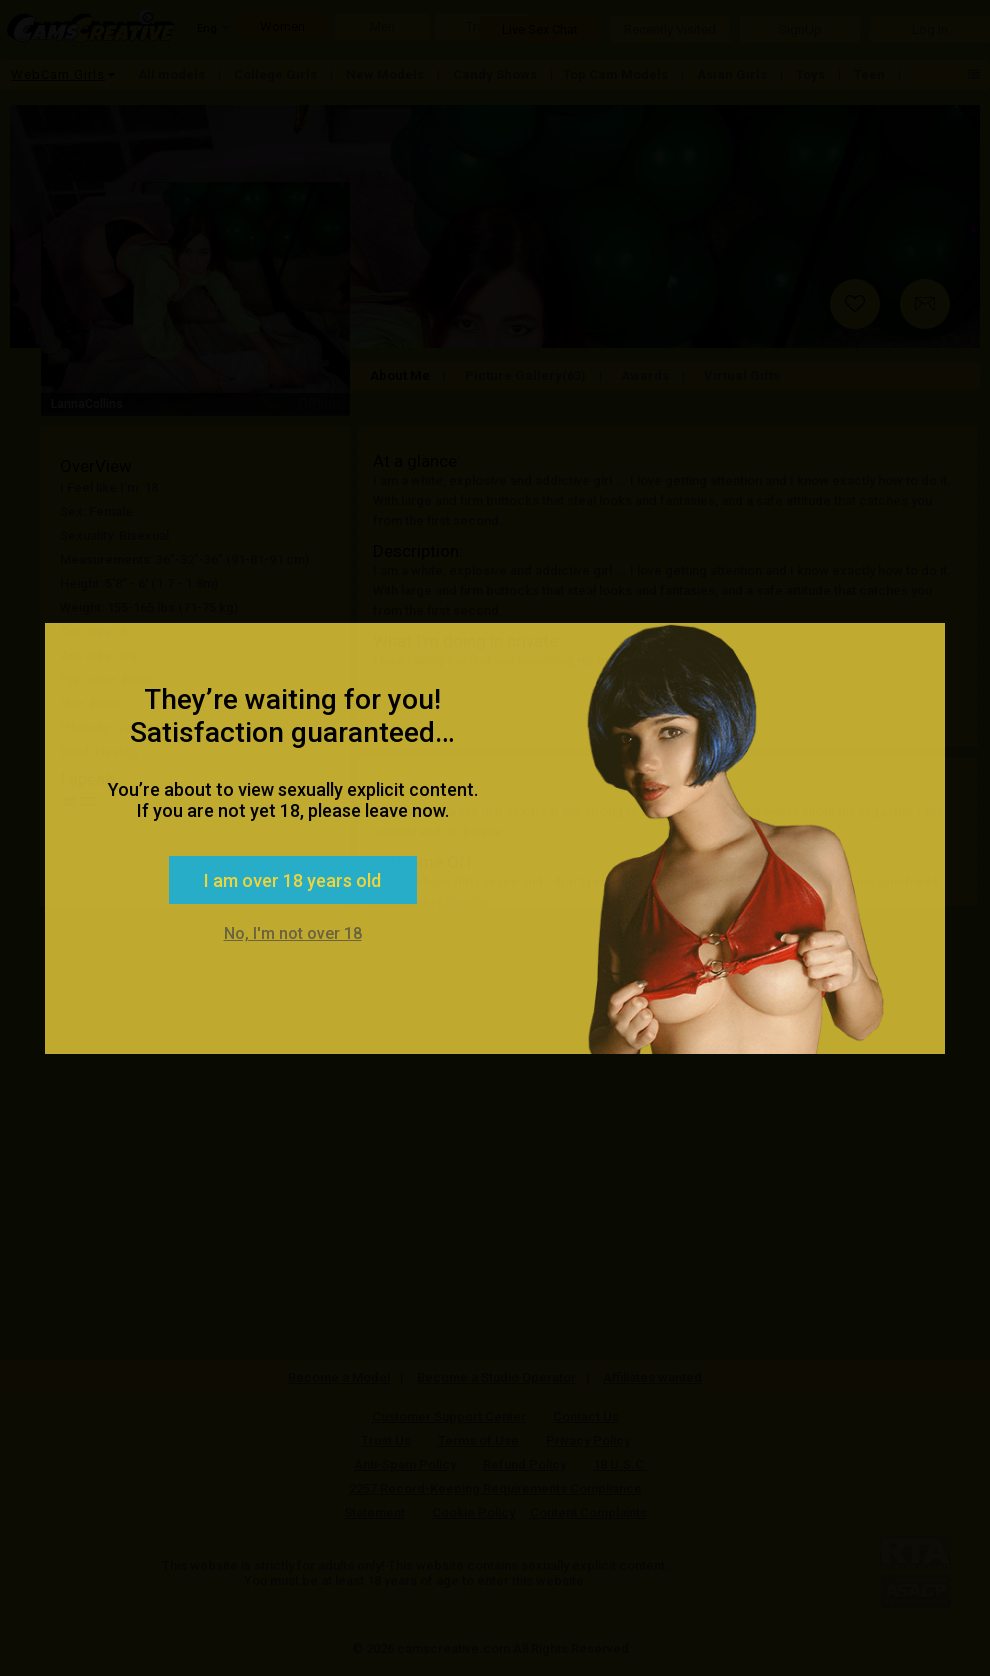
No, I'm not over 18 (293, 933)
